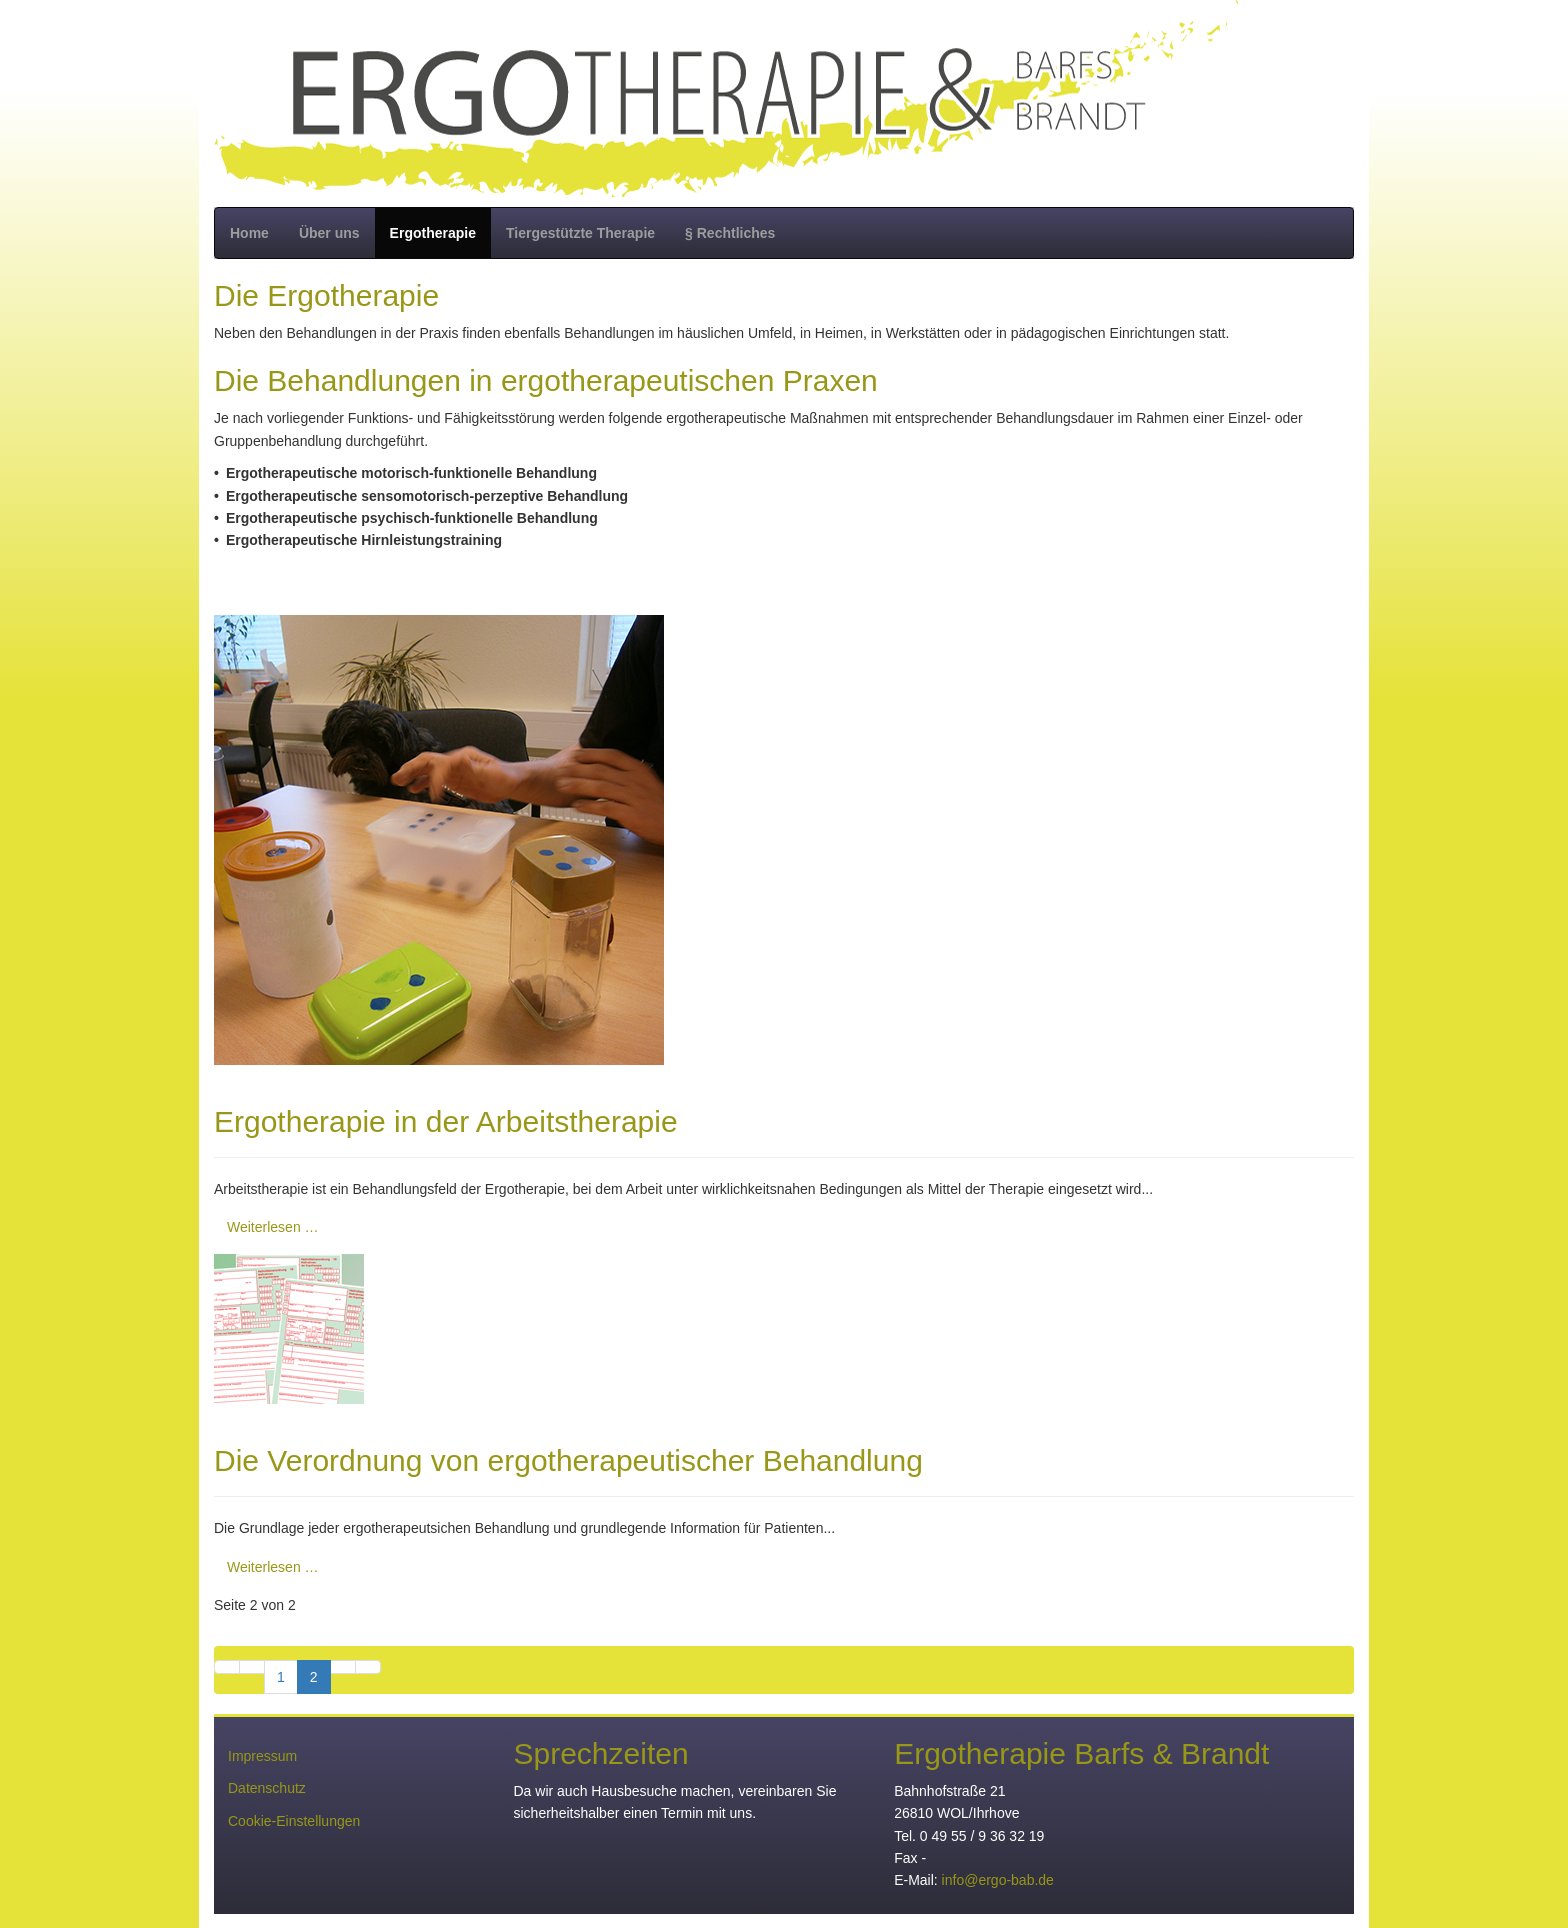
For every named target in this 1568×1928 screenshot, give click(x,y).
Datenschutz (267, 1788)
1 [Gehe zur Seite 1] (281, 1677)
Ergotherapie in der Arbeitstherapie (446, 1121)
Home (249, 233)
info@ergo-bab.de (998, 1880)
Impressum (262, 1756)
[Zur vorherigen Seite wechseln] (252, 1667)
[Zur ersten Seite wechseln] (227, 1667)
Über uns (329, 233)
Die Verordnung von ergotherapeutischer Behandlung (568, 1460)
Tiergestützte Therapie (580, 233)
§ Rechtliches (730, 233)
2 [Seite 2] (314, 1677)
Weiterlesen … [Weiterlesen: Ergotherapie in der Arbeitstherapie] (273, 1227)
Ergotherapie (433, 233)
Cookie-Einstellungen (294, 1821)
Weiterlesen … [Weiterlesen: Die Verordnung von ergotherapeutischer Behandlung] (273, 1567)
